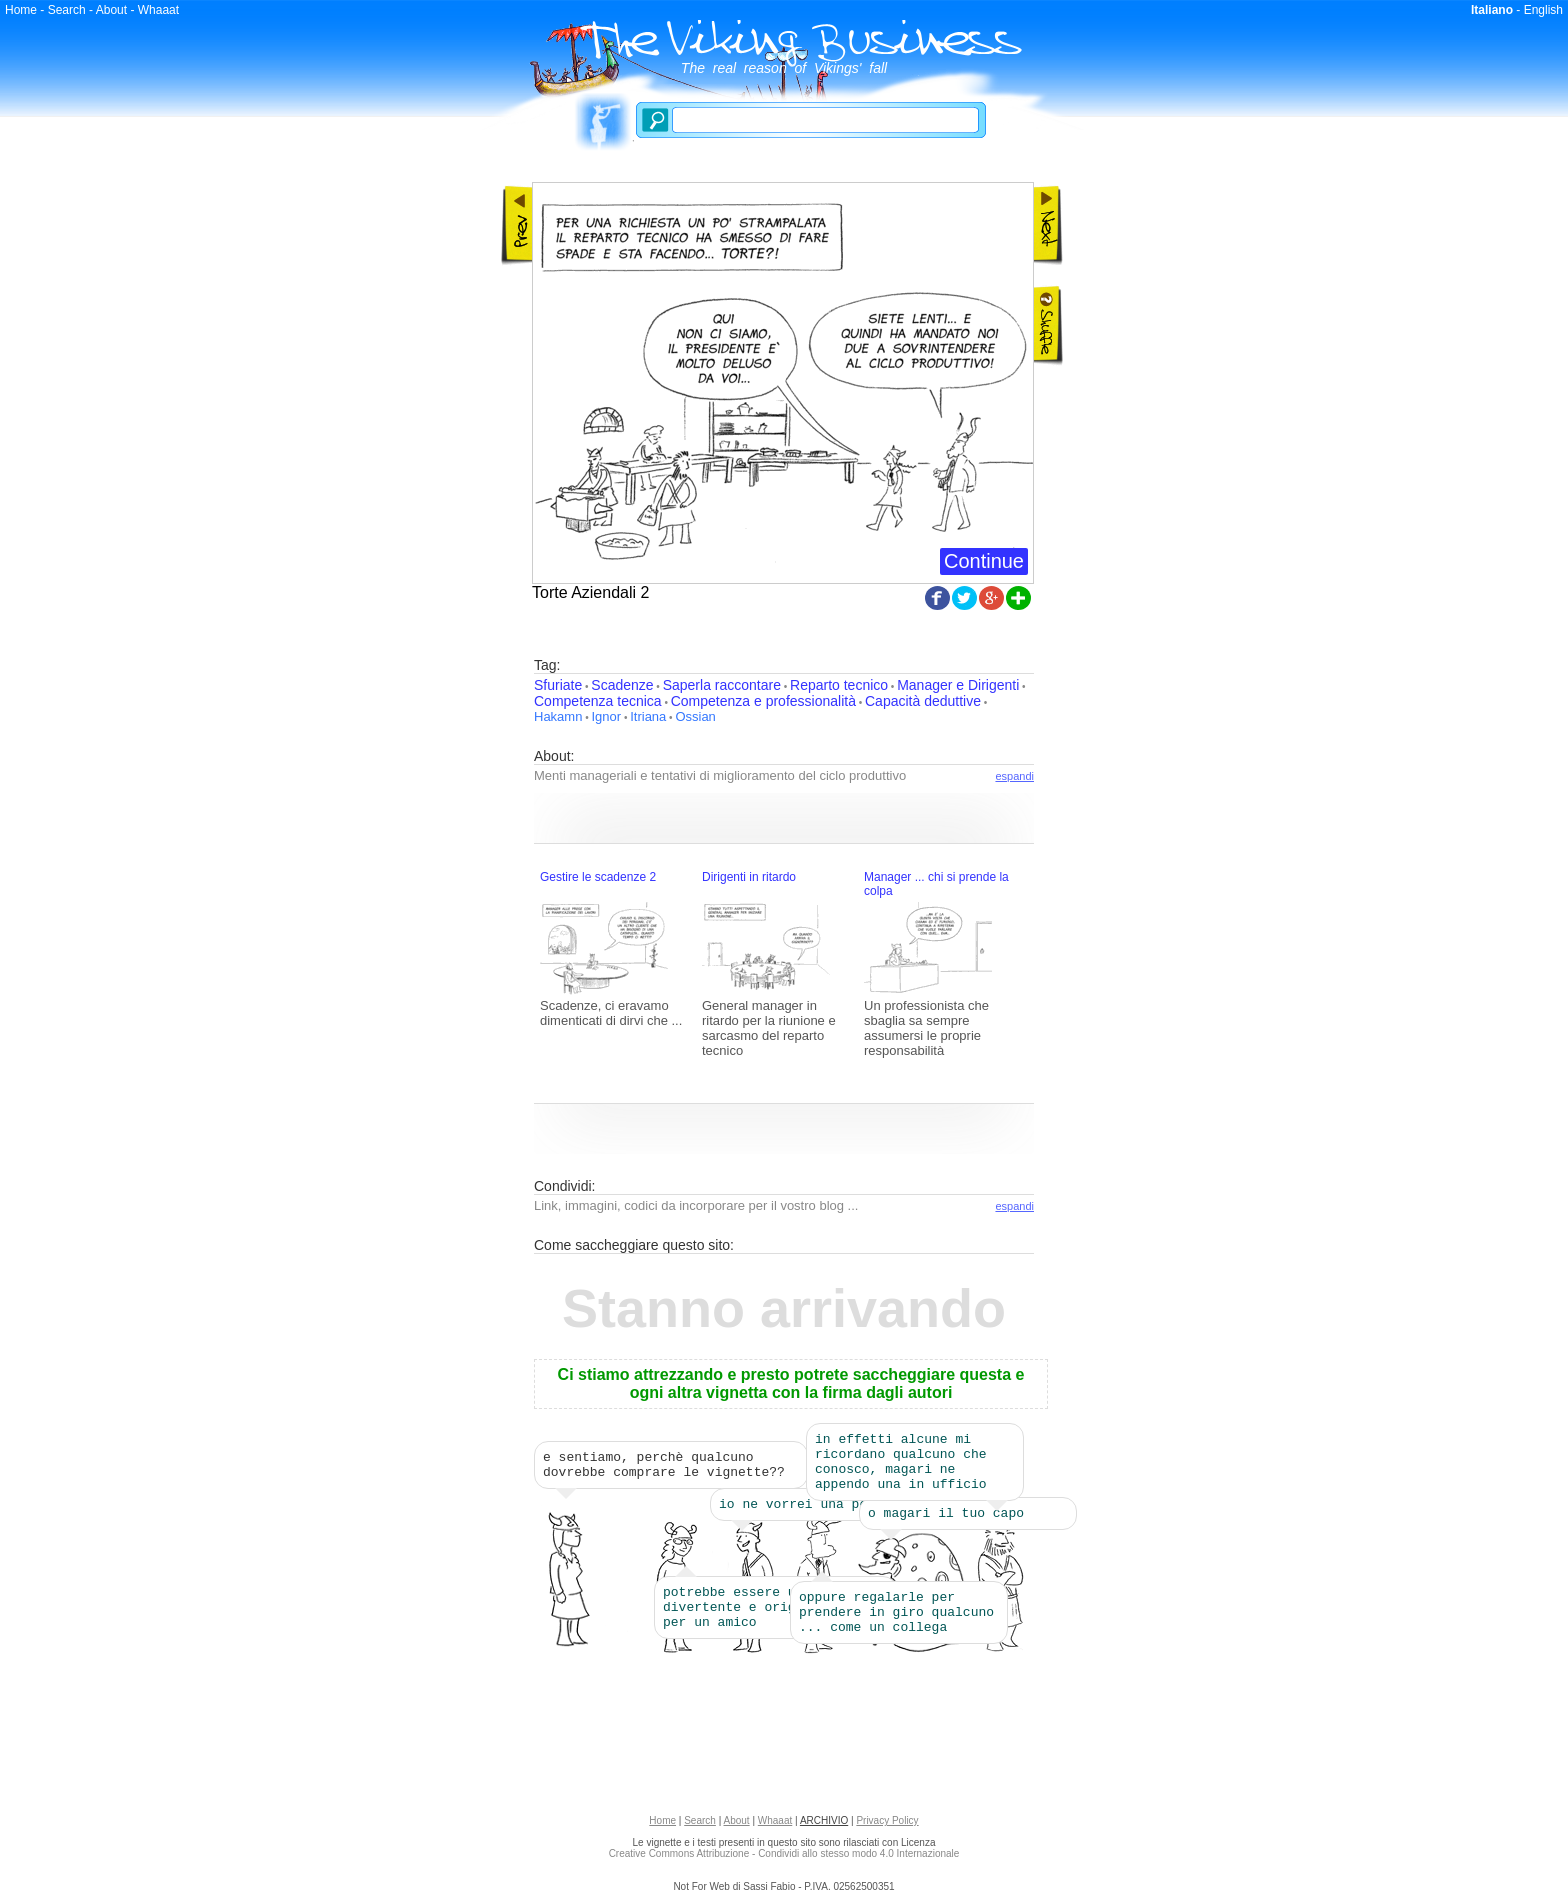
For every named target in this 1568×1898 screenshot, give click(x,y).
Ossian (695, 716)
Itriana (648, 716)
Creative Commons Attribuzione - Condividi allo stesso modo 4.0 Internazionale (784, 1859)
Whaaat (158, 10)
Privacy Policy (887, 1826)
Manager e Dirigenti (958, 685)
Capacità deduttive (923, 701)
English (1543, 10)
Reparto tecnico (839, 685)
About (111, 10)
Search (67, 10)
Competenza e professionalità (763, 701)
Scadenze (622, 685)
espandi (1014, 776)
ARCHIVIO (824, 1826)
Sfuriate (558, 685)
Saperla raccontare (722, 685)
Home (21, 10)
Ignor (606, 716)
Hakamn (558, 716)
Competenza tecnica (598, 701)
